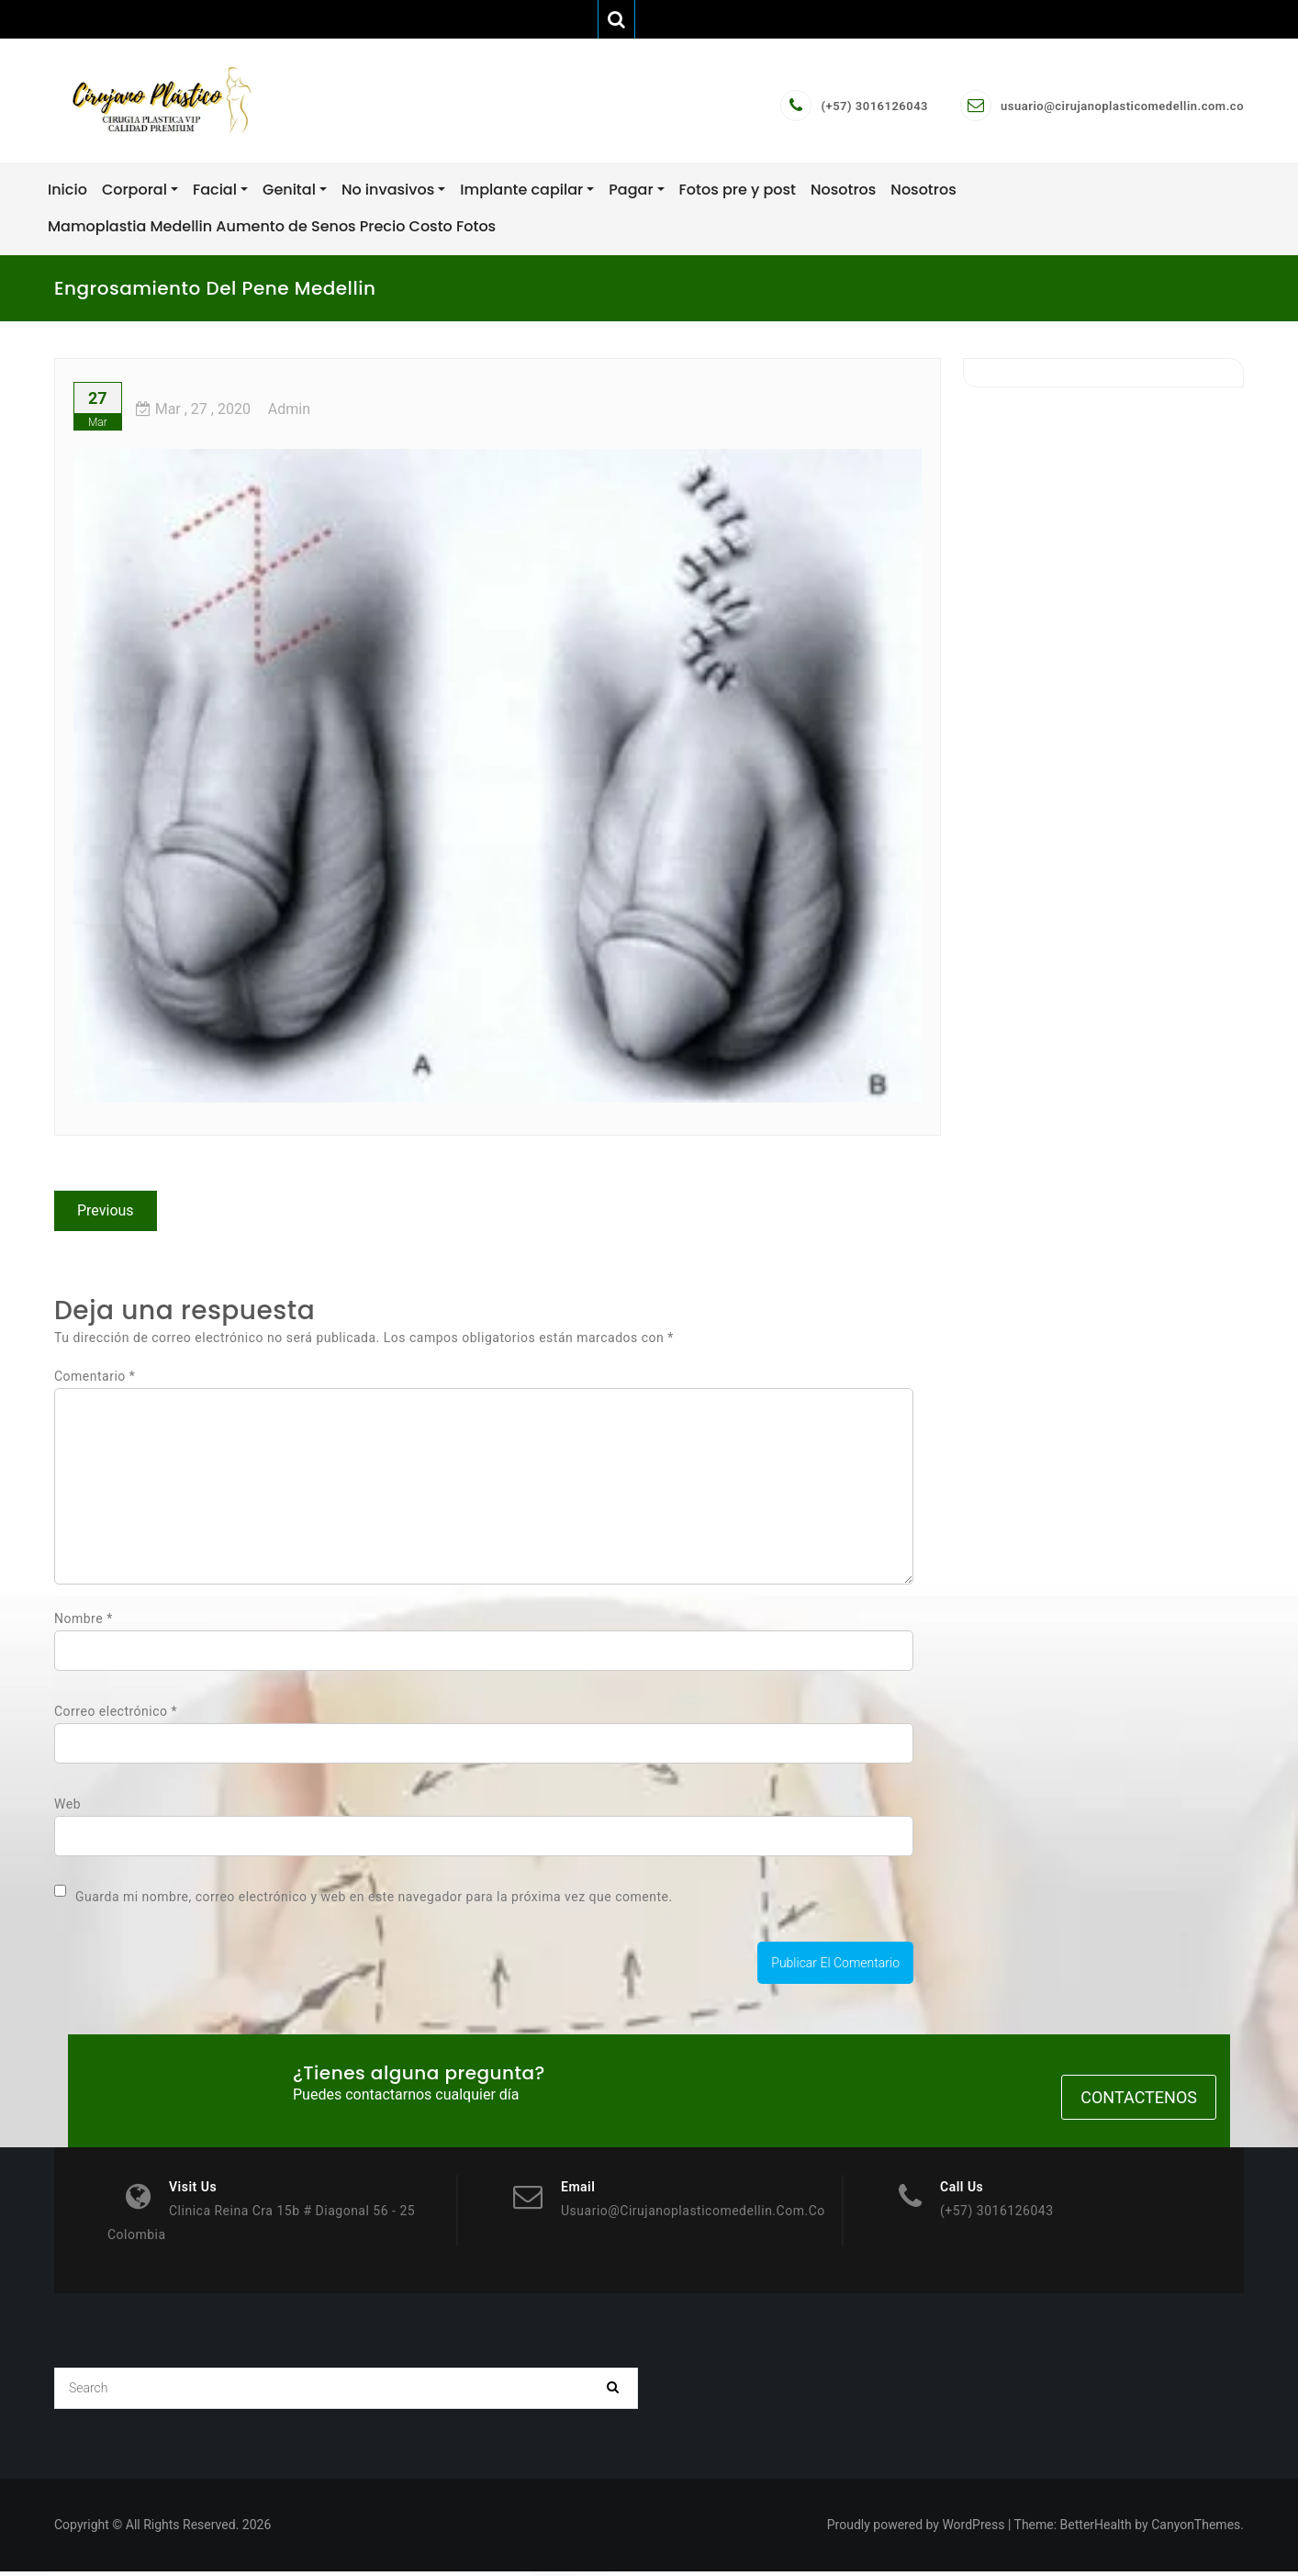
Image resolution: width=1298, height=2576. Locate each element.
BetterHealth (1096, 2529)
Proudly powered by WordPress (916, 2529)
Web (67, 1807)
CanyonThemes (1195, 2529)
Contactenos (1138, 2101)
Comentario (94, 1379)
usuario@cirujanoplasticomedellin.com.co (1122, 107)
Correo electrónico (115, 1715)
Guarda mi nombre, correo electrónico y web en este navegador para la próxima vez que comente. (374, 1900)
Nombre (83, 1622)
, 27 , (193, 412)
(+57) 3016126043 (874, 107)
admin (289, 412)
